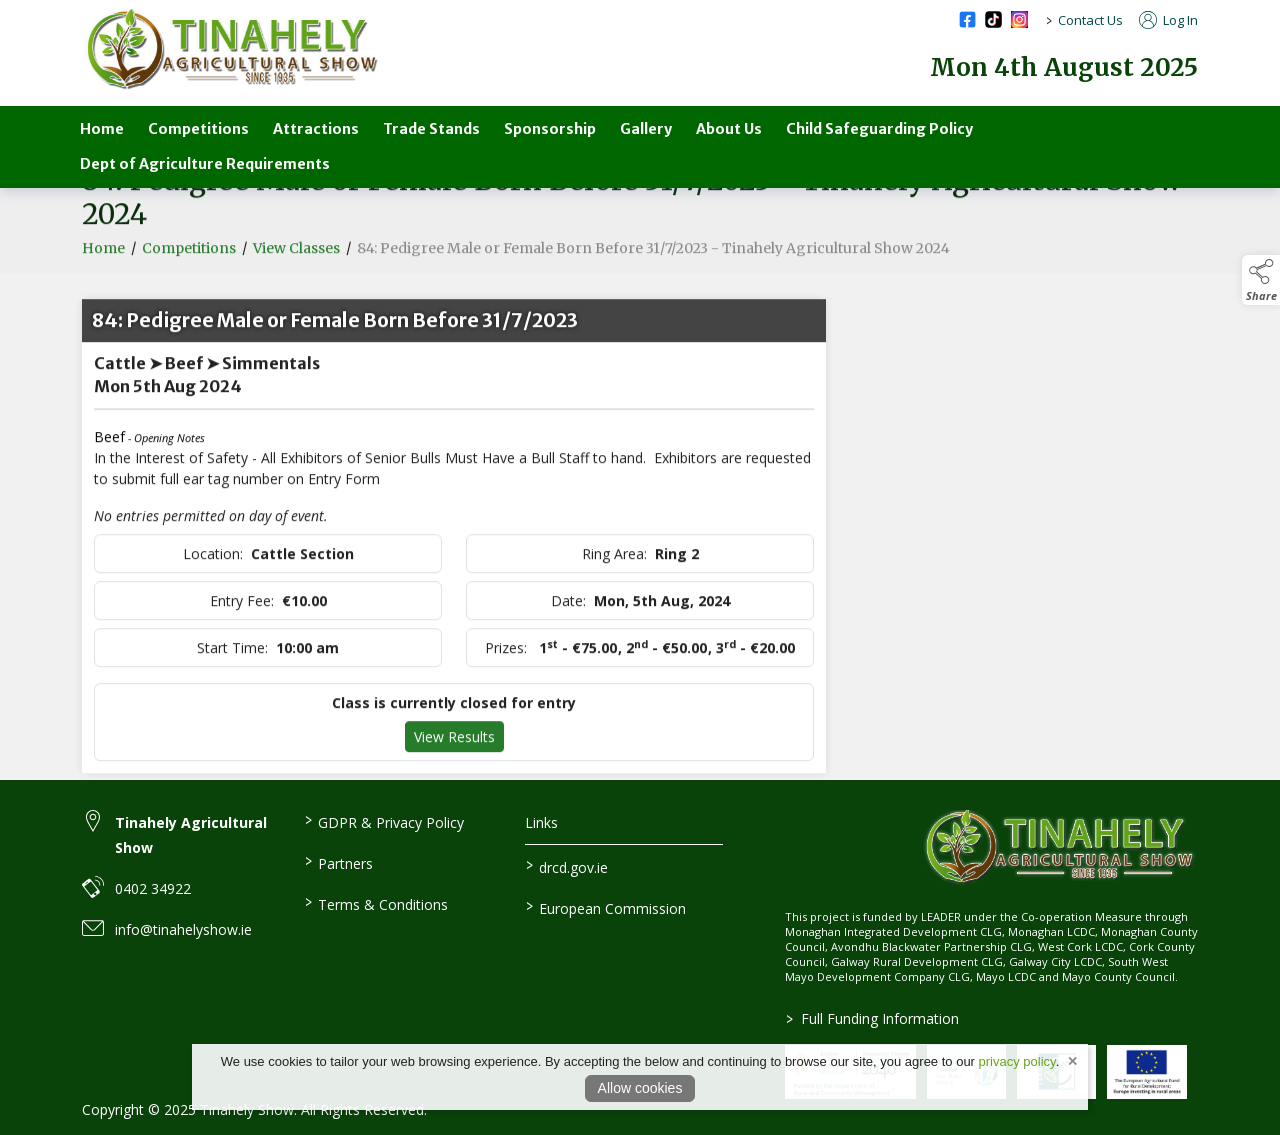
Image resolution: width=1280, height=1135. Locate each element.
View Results (454, 746)
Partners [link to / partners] (338, 862)
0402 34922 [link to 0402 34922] (153, 888)
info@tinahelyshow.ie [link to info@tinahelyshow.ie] (183, 929)
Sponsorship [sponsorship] (550, 129)
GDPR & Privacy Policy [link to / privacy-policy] (383, 821)
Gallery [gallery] (646, 129)
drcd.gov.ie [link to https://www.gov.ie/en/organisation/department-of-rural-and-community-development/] (567, 866)
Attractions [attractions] (316, 129)
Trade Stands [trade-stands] (431, 129)
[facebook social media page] (967, 19)
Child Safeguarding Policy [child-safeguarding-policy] (879, 129)
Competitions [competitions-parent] (198, 129)
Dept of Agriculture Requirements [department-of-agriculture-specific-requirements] (205, 164)
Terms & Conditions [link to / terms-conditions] (375, 903)
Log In (1168, 20)
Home (102, 129)
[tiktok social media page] (993, 19)
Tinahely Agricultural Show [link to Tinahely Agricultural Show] (191, 835)
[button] (1261, 280)
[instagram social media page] (1019, 19)
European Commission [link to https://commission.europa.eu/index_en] (606, 907)
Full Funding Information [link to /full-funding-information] (871, 1018)
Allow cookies (640, 1088)
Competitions (189, 258)
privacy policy (1017, 1061)
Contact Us (1090, 20)
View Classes (296, 258)
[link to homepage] (232, 49)
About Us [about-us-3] (729, 129)
